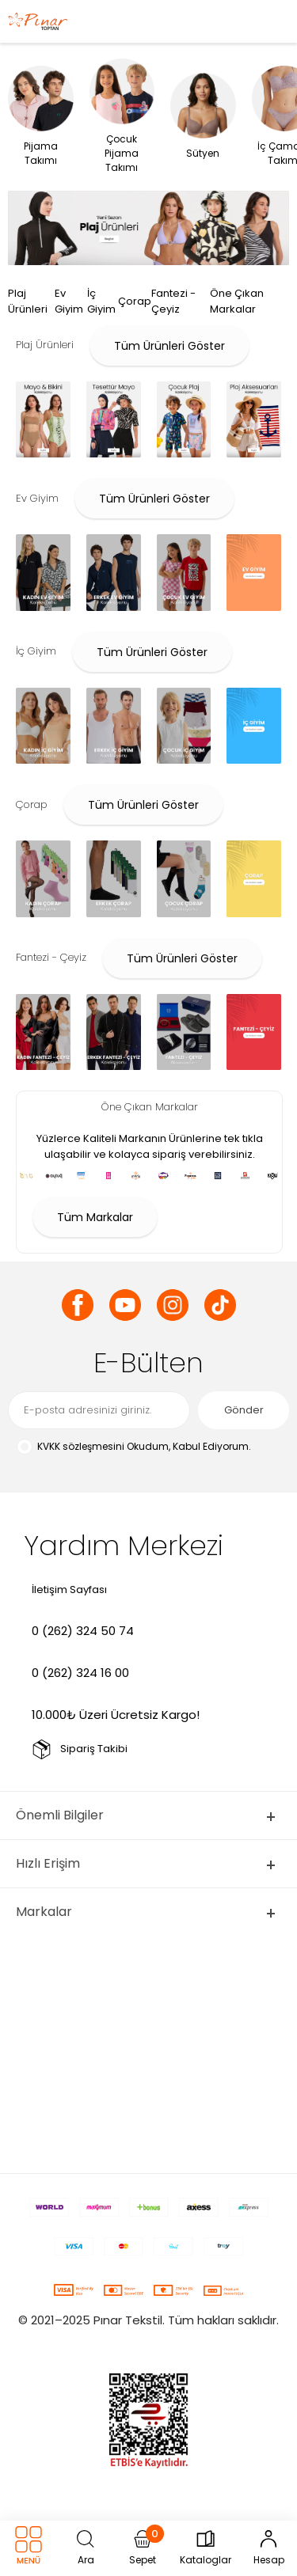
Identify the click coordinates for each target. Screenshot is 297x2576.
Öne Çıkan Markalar (237, 301)
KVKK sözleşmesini (80, 1446)
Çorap (134, 301)
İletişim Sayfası (69, 1589)
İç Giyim (101, 301)
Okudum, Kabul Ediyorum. (133, 1447)
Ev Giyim (69, 301)
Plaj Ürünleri (28, 301)
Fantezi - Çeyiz (173, 301)
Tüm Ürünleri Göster (169, 346)
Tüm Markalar (95, 1217)
